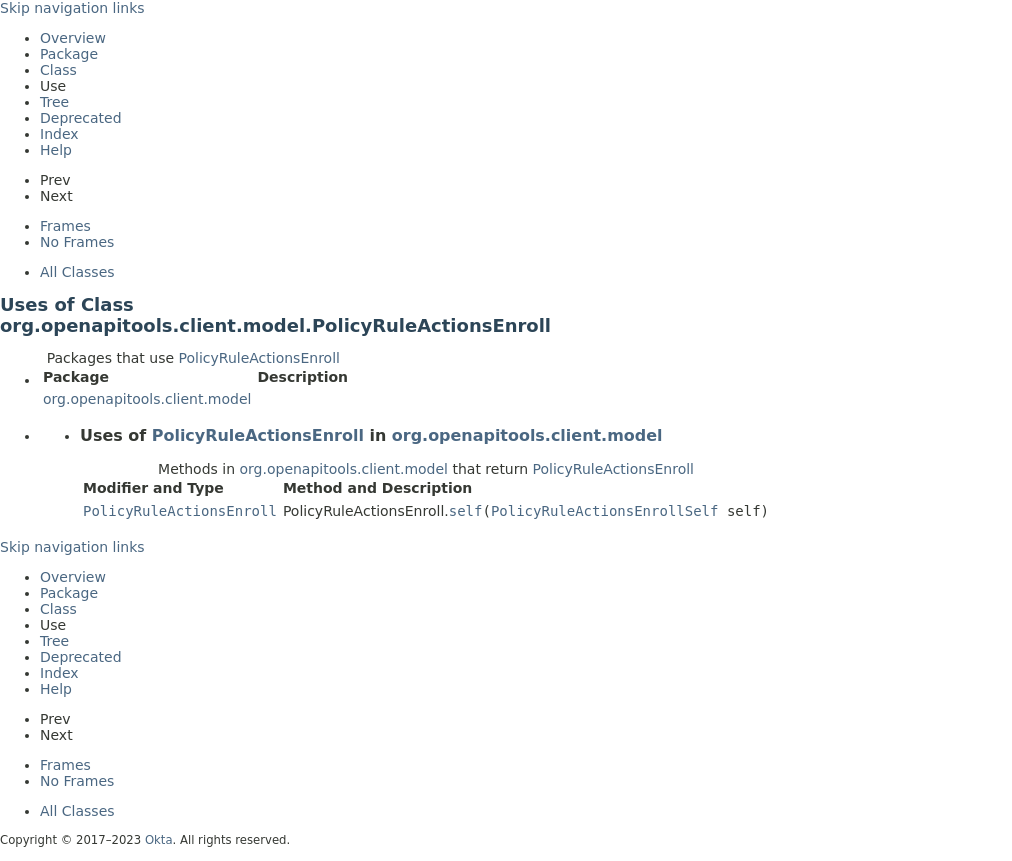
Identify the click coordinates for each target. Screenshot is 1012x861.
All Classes (77, 272)
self (466, 511)
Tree (54, 102)
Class (58, 70)
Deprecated (81, 118)
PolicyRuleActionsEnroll (259, 358)
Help (56, 150)
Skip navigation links (72, 8)
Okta (159, 840)
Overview (73, 38)
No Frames (77, 242)
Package (69, 54)
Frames (65, 226)
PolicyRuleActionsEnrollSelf (605, 511)
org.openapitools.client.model (147, 399)
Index (59, 134)
